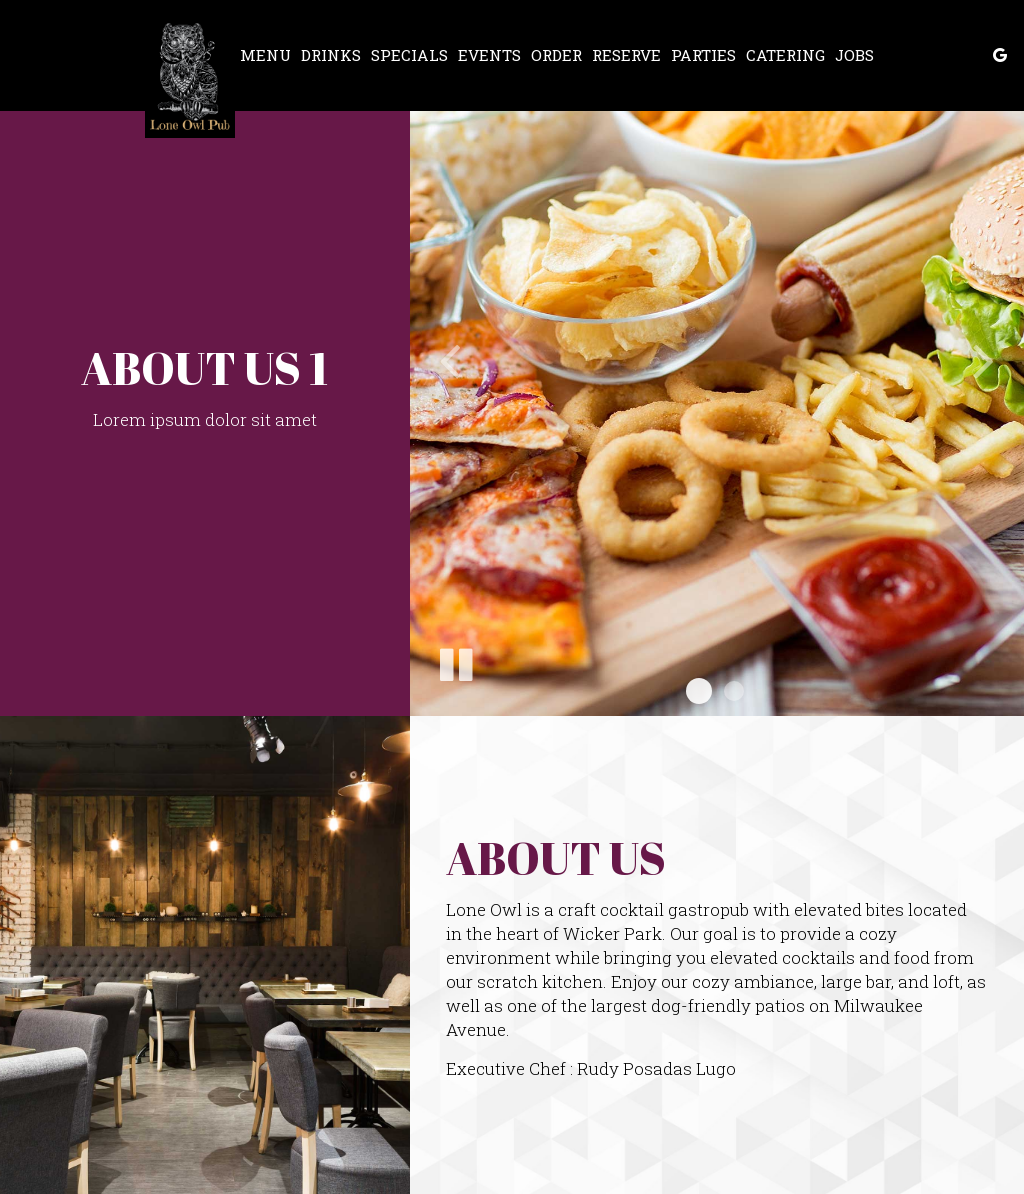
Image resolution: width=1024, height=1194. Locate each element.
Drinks (331, 55)
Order (556, 55)
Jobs (854, 55)
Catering (785, 55)
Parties (703, 55)
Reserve (626, 55)
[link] (190, 76)
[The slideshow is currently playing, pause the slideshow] (455, 661)
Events (489, 55)
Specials (409, 55)
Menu (265, 55)
